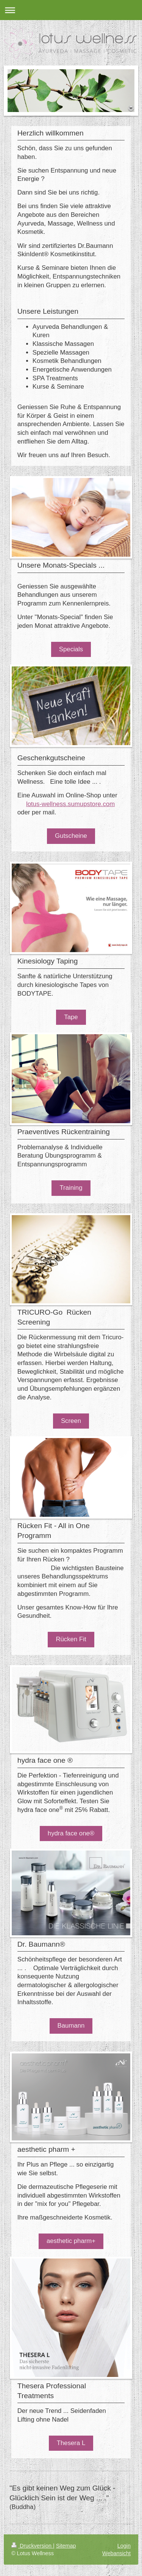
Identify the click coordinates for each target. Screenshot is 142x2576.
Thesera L (71, 2443)
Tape (71, 1017)
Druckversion (32, 2546)
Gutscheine (71, 835)
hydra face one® (71, 1833)
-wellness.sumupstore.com (77, 804)
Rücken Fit (71, 1639)
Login (124, 2546)
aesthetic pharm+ (71, 2240)
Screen (71, 1420)
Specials (71, 649)
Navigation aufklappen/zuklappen (71, 10)
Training (70, 1187)
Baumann (71, 2025)
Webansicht (116, 2553)
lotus (32, 804)
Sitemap (66, 2546)
